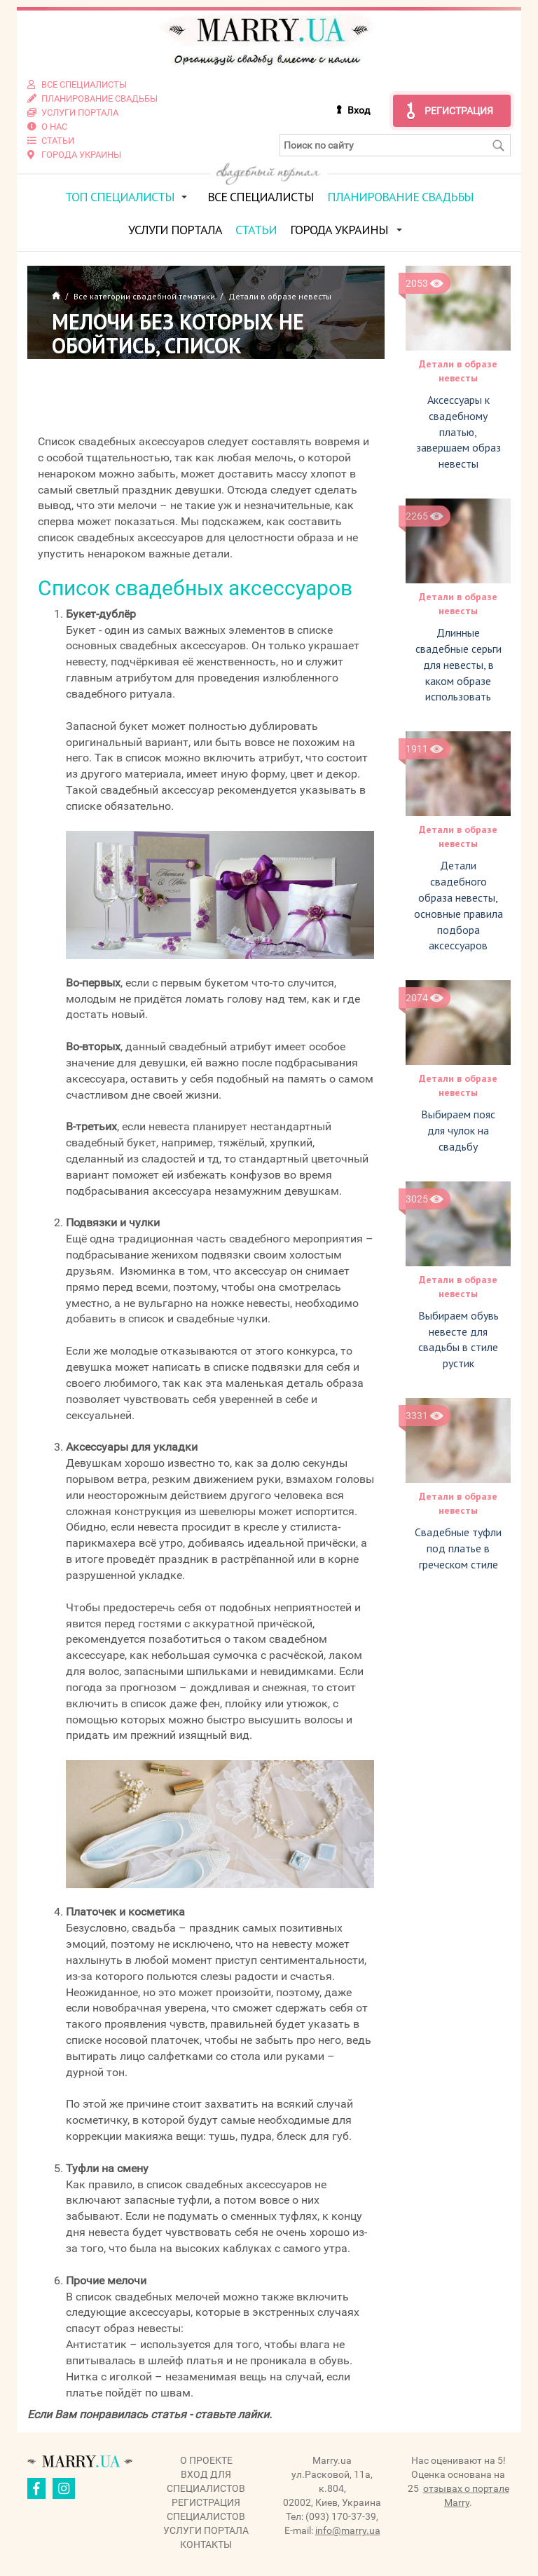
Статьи (256, 230)
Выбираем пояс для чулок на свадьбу (458, 1130)
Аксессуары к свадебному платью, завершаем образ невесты (458, 431)
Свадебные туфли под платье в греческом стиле (458, 1548)
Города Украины (339, 230)
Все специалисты (260, 197)
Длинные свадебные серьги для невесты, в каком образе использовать (458, 664)
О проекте (206, 2460)
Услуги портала (175, 230)
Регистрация (459, 110)
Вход (358, 110)
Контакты (206, 2544)
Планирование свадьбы (400, 197)
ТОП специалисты (119, 197)
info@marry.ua (347, 2530)
